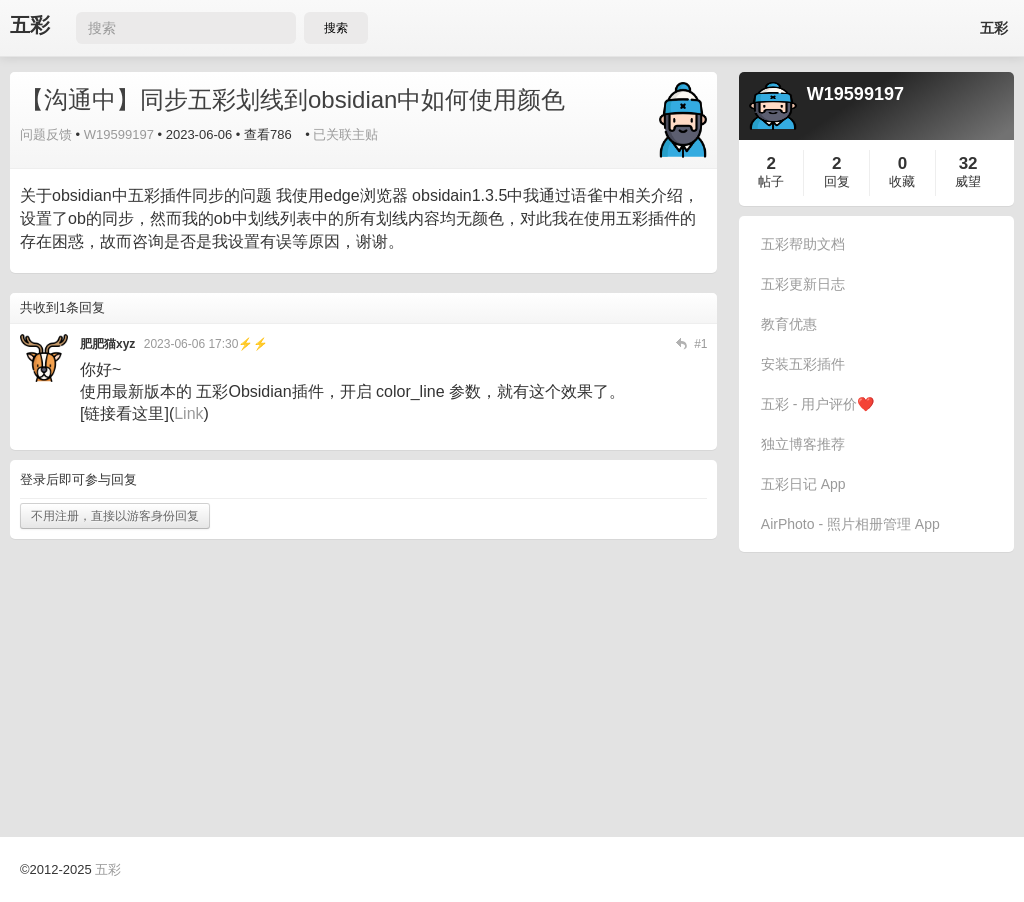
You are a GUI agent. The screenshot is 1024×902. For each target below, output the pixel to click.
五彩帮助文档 (803, 244)
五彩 (30, 25)
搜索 (336, 28)
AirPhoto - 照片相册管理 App (850, 524)
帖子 (771, 181)
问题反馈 (46, 134)
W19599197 (119, 134)
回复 (837, 181)
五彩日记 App (803, 484)
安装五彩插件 (803, 364)
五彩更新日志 (803, 284)
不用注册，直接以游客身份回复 (115, 516)
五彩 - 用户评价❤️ (817, 404)
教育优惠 (789, 324)
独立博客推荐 (803, 444)
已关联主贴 (345, 134)
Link (188, 413)
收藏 (902, 181)
